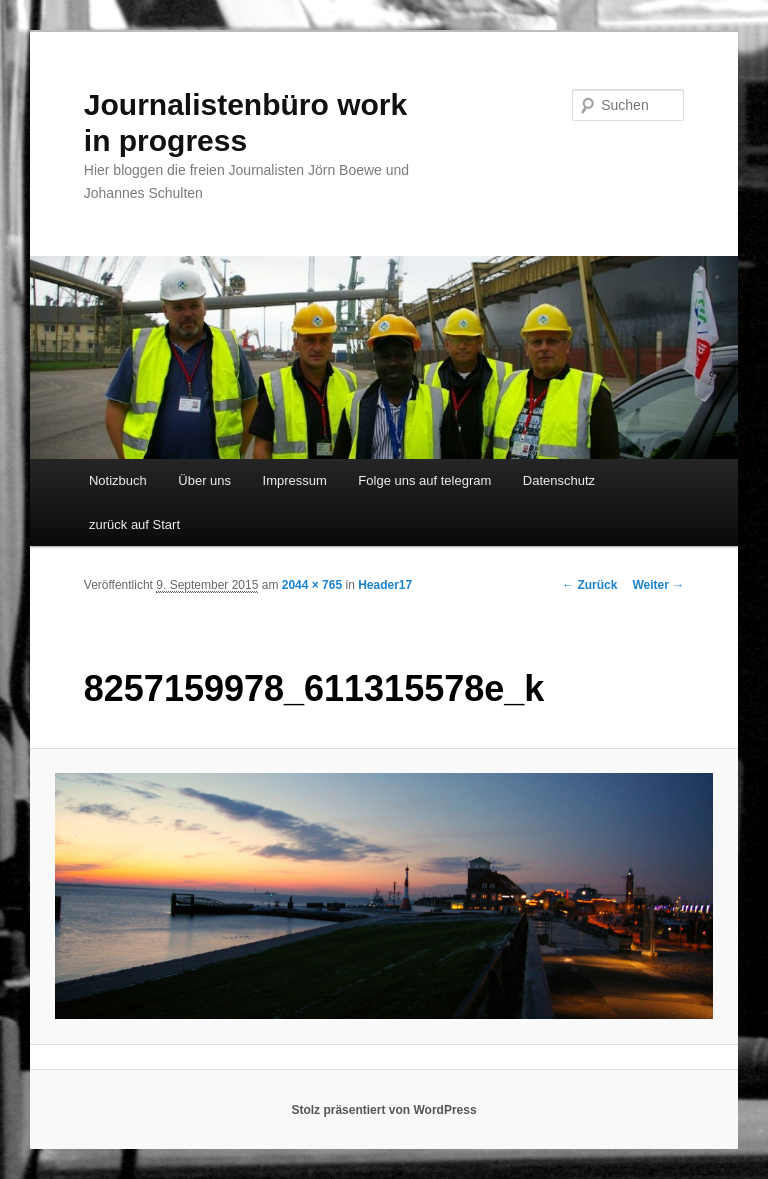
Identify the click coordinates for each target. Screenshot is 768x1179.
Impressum (295, 480)
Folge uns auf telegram (424, 480)
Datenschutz (559, 480)
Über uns (204, 480)
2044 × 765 (312, 585)
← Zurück (589, 585)
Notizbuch (118, 480)
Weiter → (658, 585)
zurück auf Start (134, 524)
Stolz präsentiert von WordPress (383, 1110)
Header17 (385, 585)
